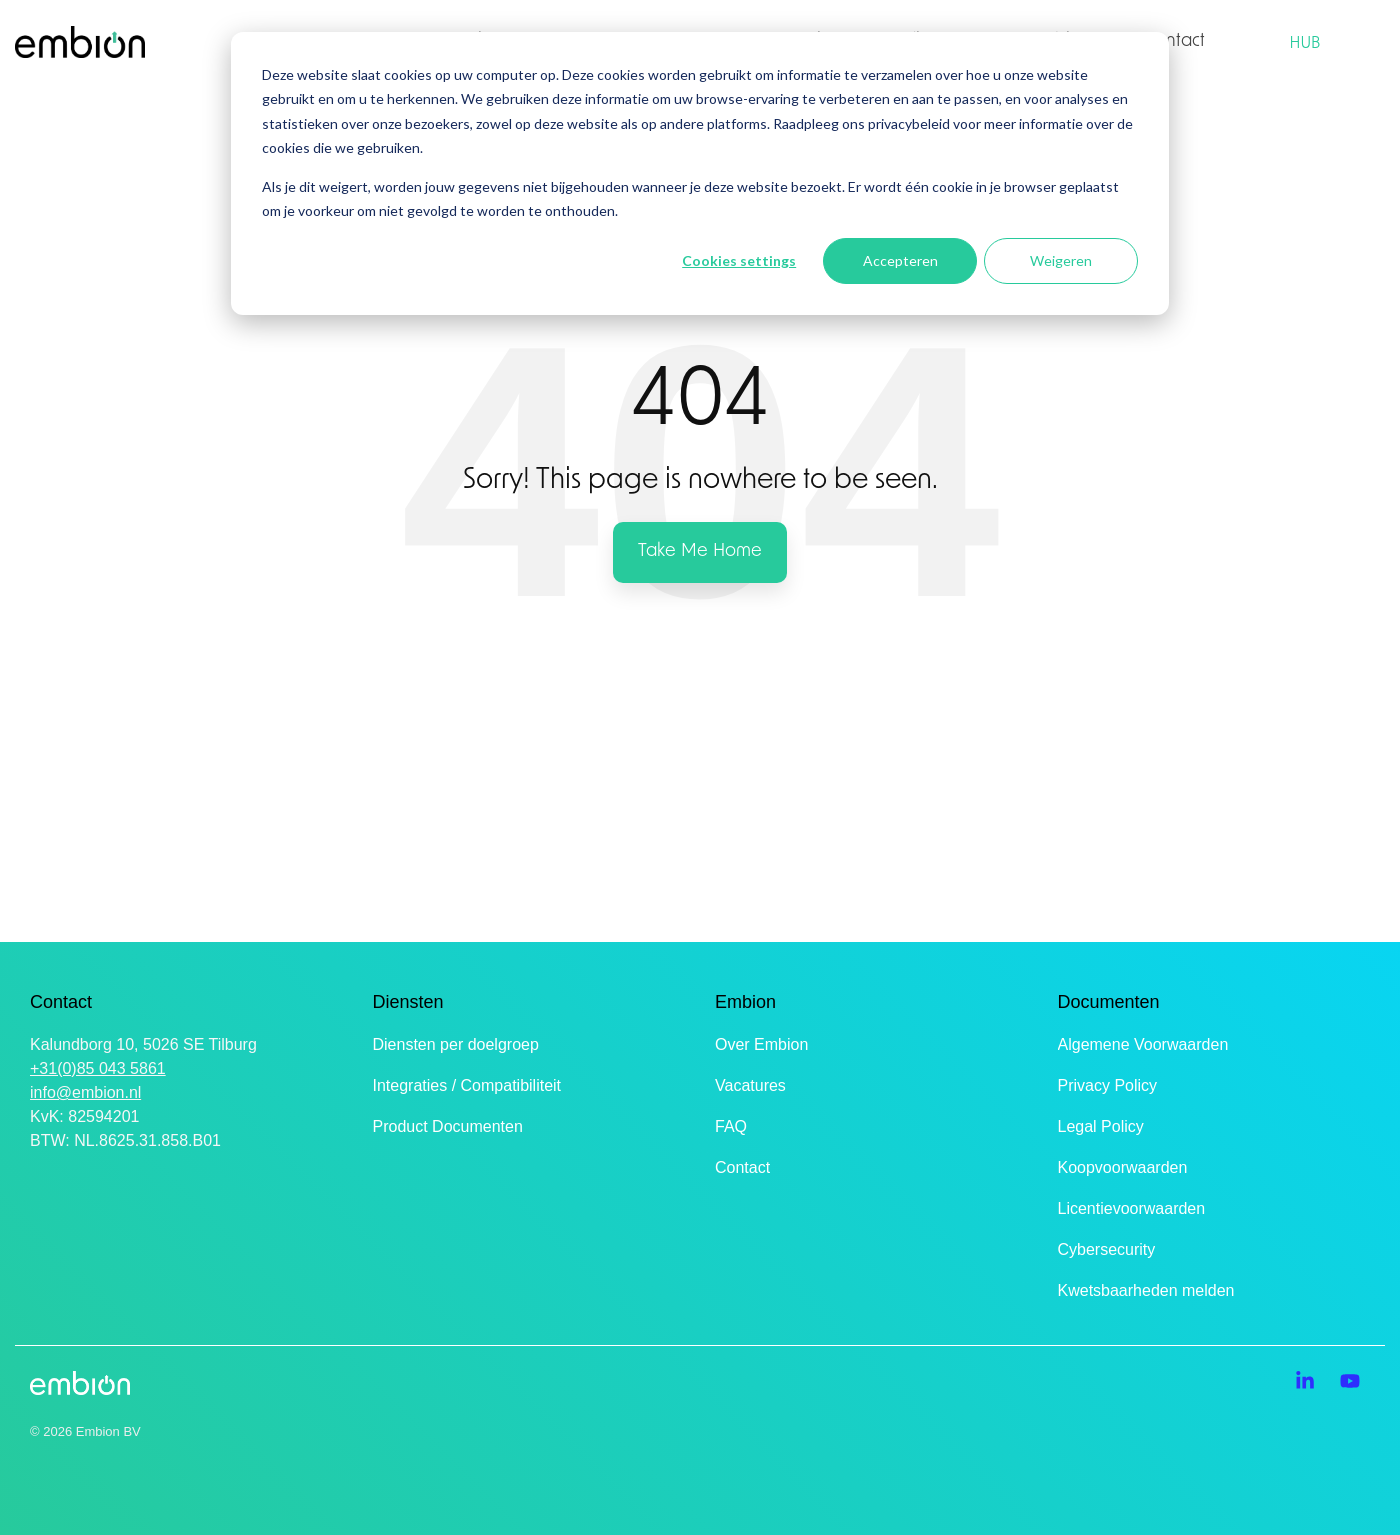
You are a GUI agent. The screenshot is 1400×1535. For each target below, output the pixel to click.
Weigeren (1061, 260)
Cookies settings (739, 260)
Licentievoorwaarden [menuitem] (1132, 1208)
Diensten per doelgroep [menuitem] (456, 1044)
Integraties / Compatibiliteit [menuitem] (467, 1085)
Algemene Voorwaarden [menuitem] (1143, 1044)
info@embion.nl (85, 1092)
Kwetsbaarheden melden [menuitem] (1146, 1290)
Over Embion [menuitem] (761, 1044)
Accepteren (900, 260)
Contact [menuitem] (742, 1167)
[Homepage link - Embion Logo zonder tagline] (80, 1385)
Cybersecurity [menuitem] (1107, 1249)
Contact (1175, 41)
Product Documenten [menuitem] (448, 1126)
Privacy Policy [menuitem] (1108, 1085)
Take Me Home (700, 551)
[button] (1307, 1382)
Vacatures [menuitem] (750, 1085)
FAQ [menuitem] (731, 1126)
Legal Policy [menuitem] (1101, 1126)
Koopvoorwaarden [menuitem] (1123, 1167)
